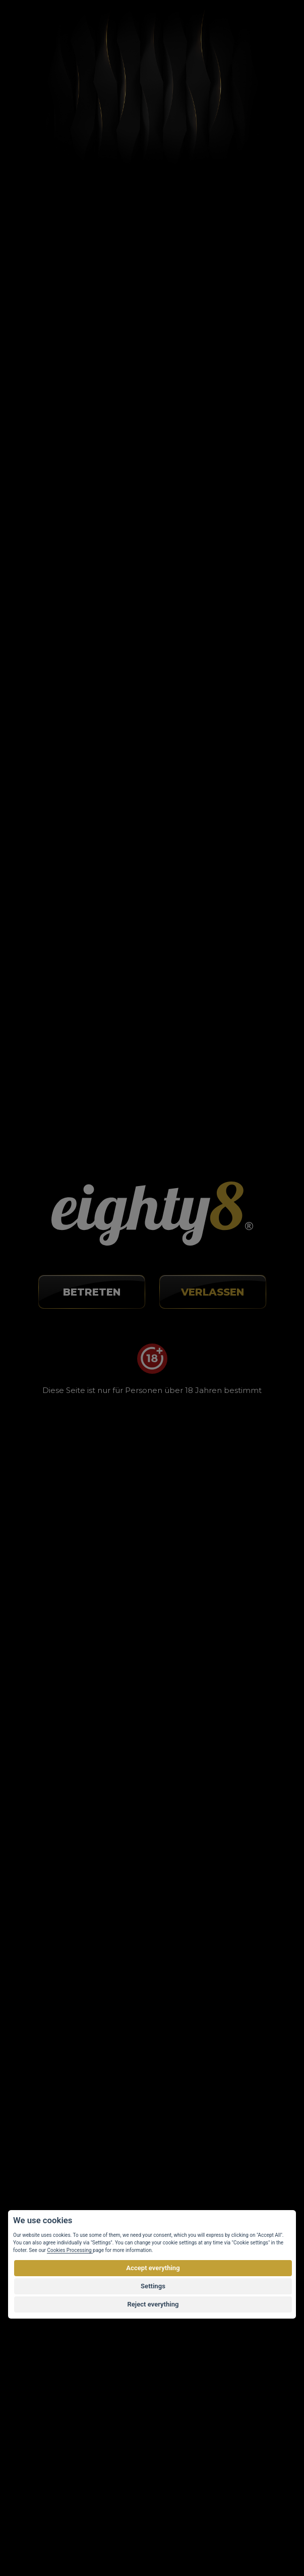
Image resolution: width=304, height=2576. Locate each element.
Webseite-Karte (51, 2330)
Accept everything (152, 2268)
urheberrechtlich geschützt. (216, 2516)
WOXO (161, 1581)
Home (34, 74)
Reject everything (152, 2304)
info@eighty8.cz (57, 1892)
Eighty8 (259, 2537)
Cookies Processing (70, 2250)
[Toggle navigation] (267, 27)
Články (68, 74)
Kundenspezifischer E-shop (165, 2537)
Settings (153, 2286)
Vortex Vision (65, 2537)
